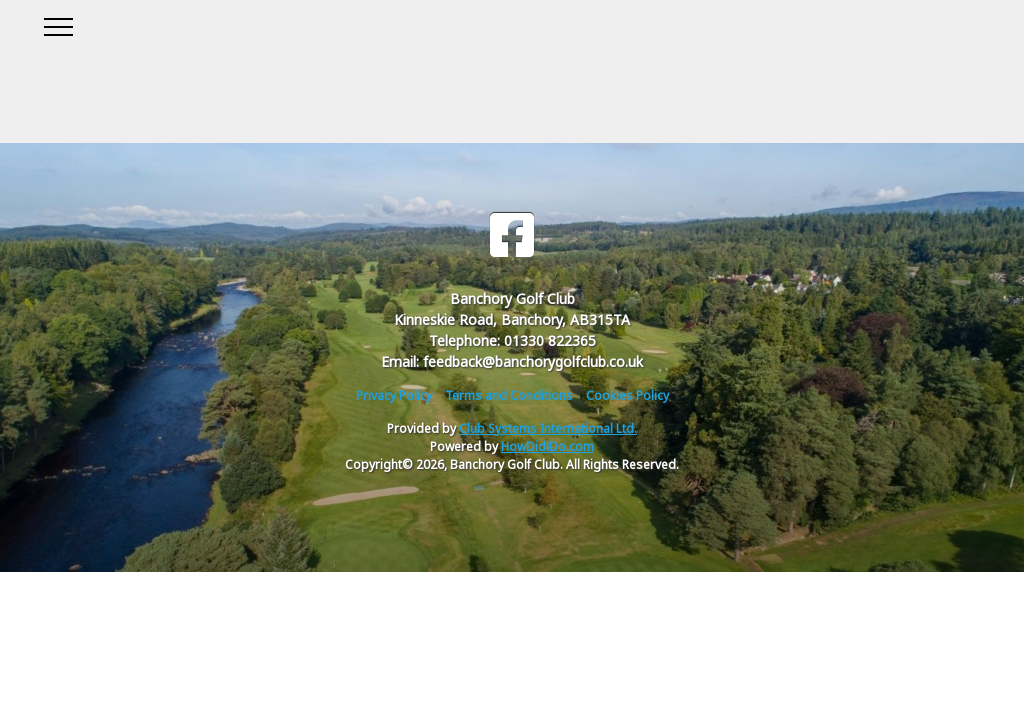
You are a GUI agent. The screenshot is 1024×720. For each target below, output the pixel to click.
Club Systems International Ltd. (548, 428)
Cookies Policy (627, 395)
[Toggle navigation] (57, 24)
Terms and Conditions (509, 395)
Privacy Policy (394, 395)
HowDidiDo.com (547, 446)
